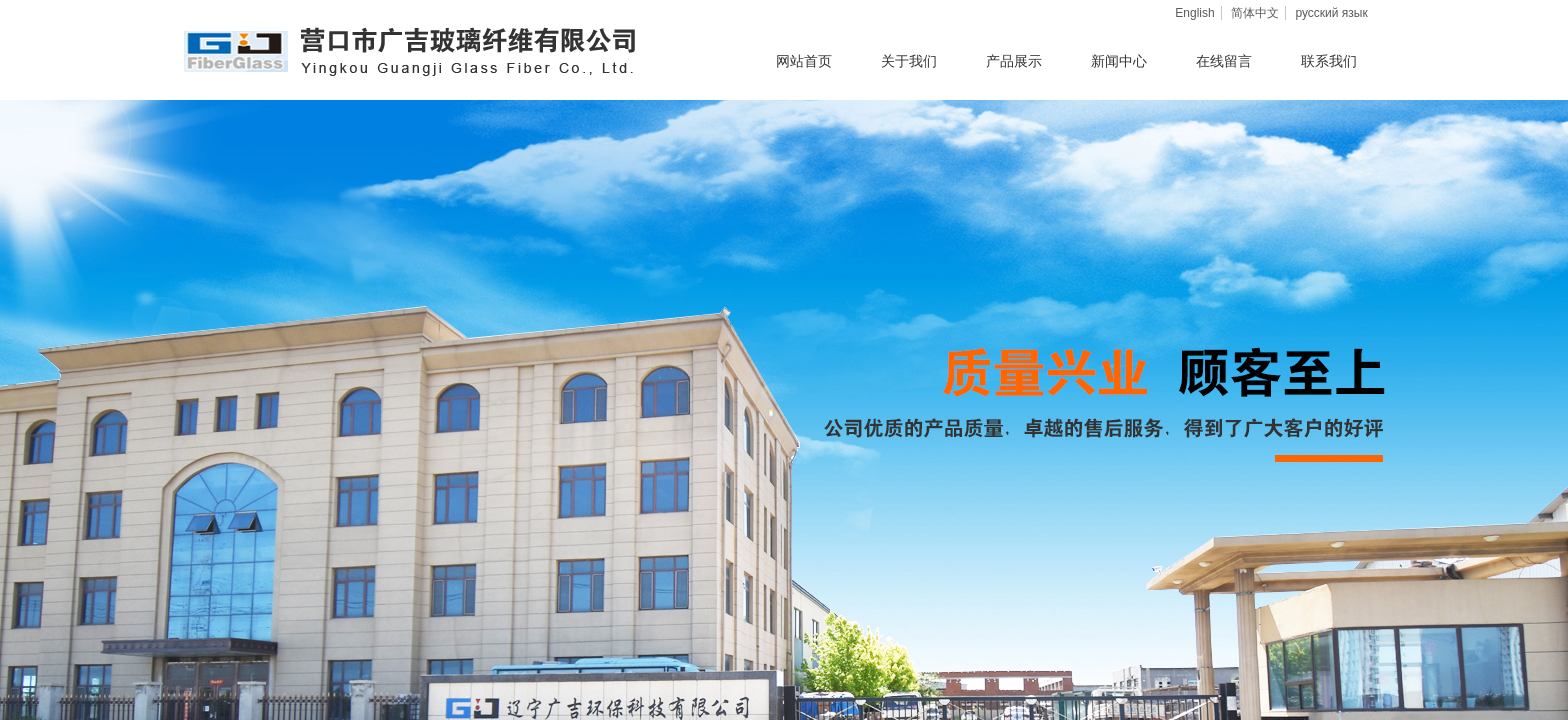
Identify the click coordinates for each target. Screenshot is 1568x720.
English (1194, 13)
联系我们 (1329, 61)
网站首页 (804, 61)
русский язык (1331, 13)
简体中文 (1255, 13)
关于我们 (909, 61)
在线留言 (1224, 61)
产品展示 (1014, 61)
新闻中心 (1119, 61)
